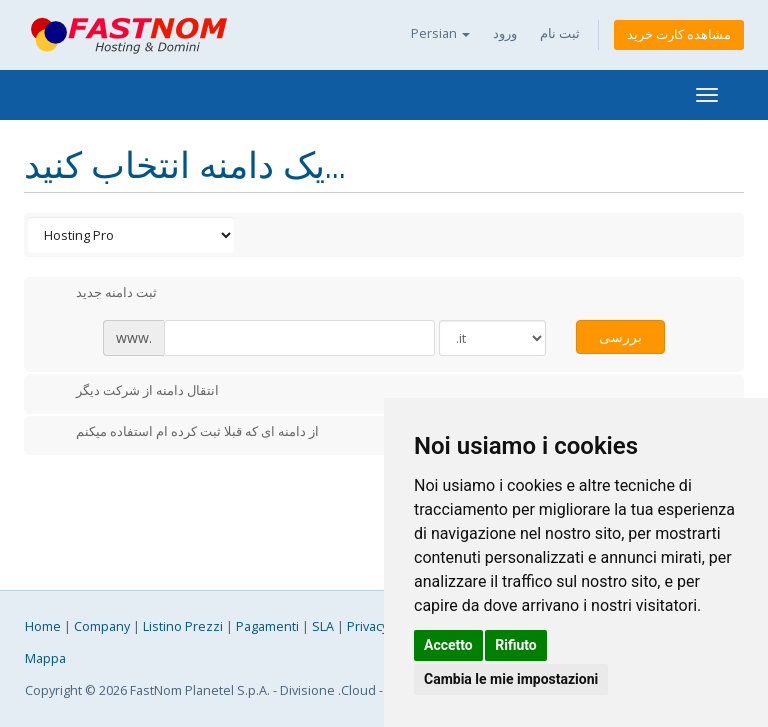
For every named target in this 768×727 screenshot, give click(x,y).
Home (43, 626)
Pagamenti (267, 626)
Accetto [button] (448, 645)
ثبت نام (560, 33)
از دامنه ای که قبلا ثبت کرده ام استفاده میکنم (181, 433)
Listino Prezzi (183, 626)
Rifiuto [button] (516, 645)
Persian (440, 33)
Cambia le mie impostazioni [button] (511, 679)
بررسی (620, 336)
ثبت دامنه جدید (100, 294)
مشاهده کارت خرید (679, 34)
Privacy (367, 626)
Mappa (45, 658)
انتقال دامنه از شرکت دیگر (131, 392)
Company (102, 626)
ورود (505, 33)
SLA (323, 626)
